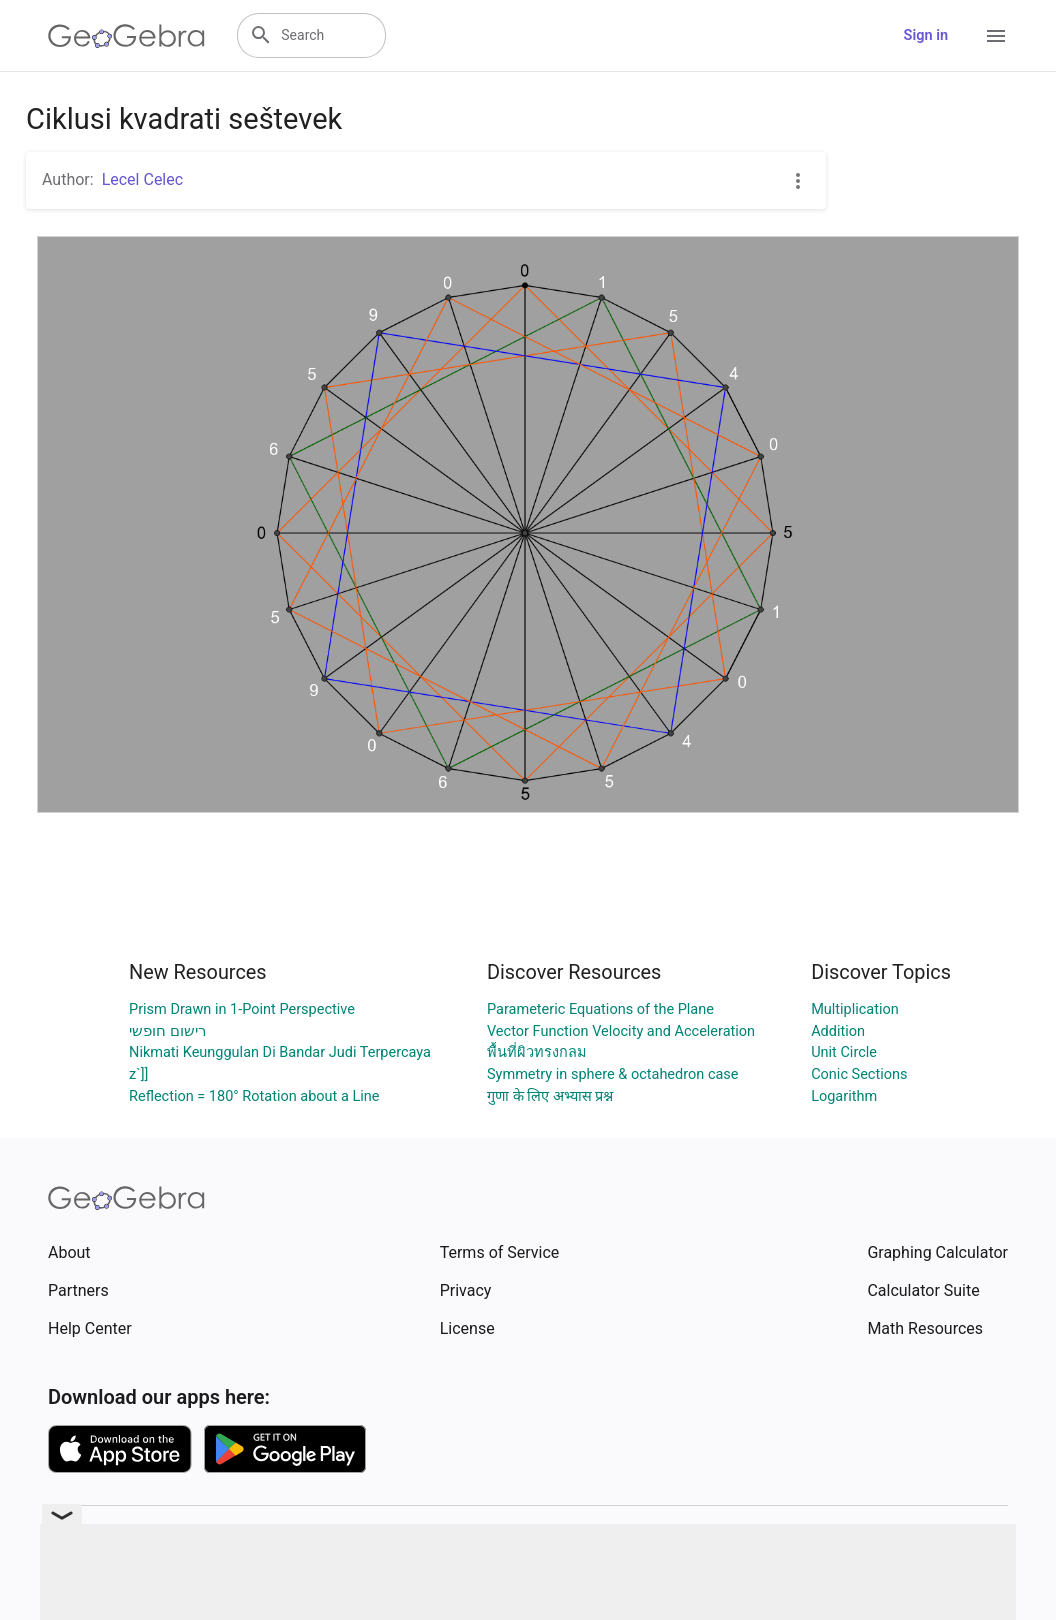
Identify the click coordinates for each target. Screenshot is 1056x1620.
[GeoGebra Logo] (126, 36)
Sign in (926, 35)
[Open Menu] (996, 36)
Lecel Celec (142, 179)
